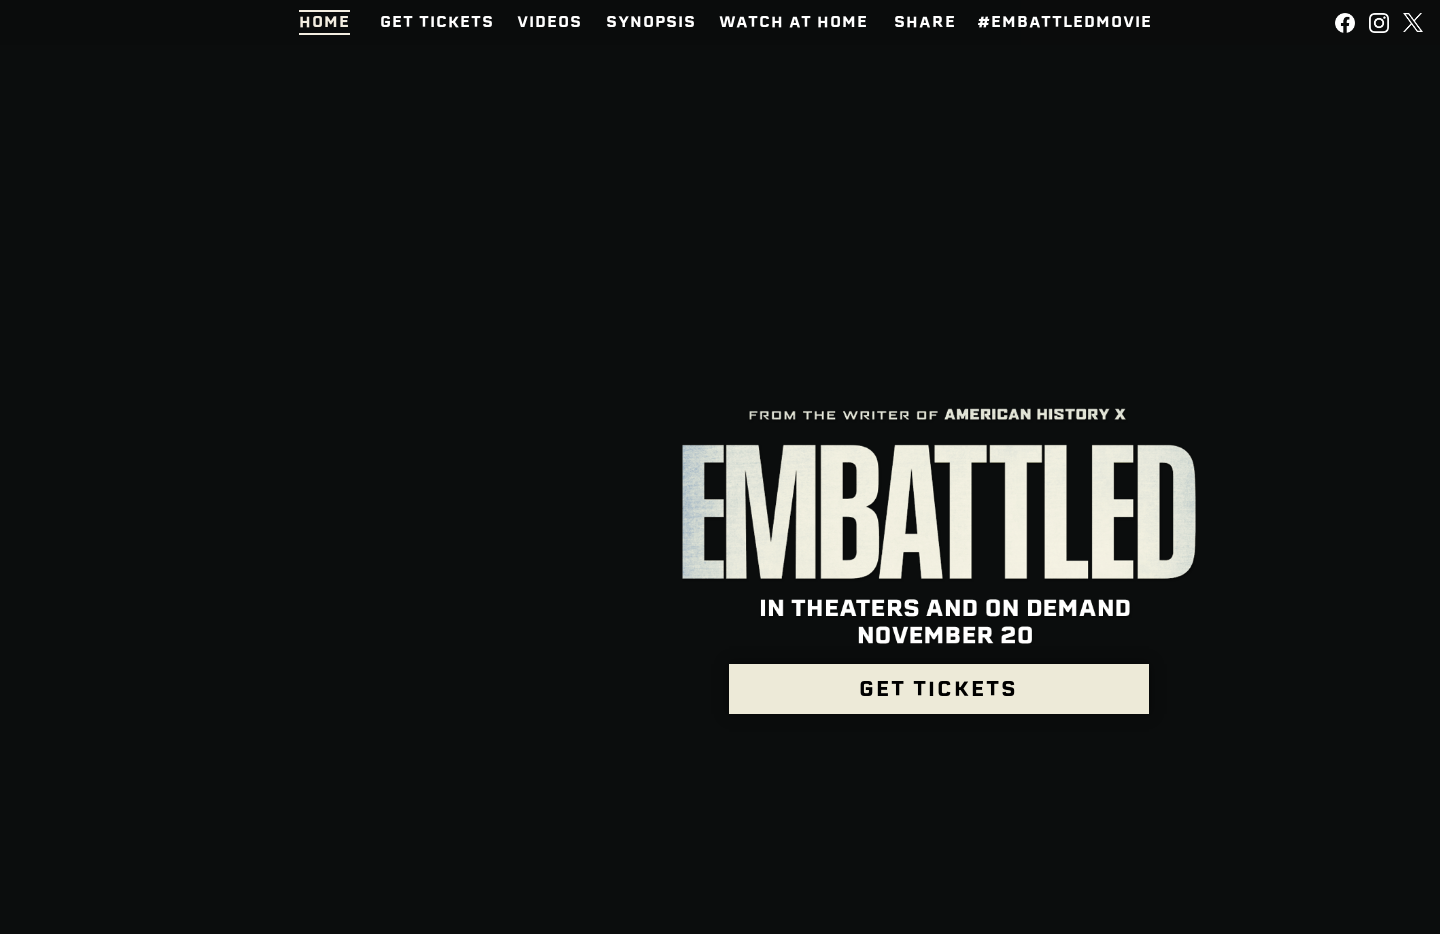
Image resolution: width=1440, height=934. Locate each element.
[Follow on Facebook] (1345, 23)
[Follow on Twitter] (1413, 23)
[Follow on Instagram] (1379, 23)
